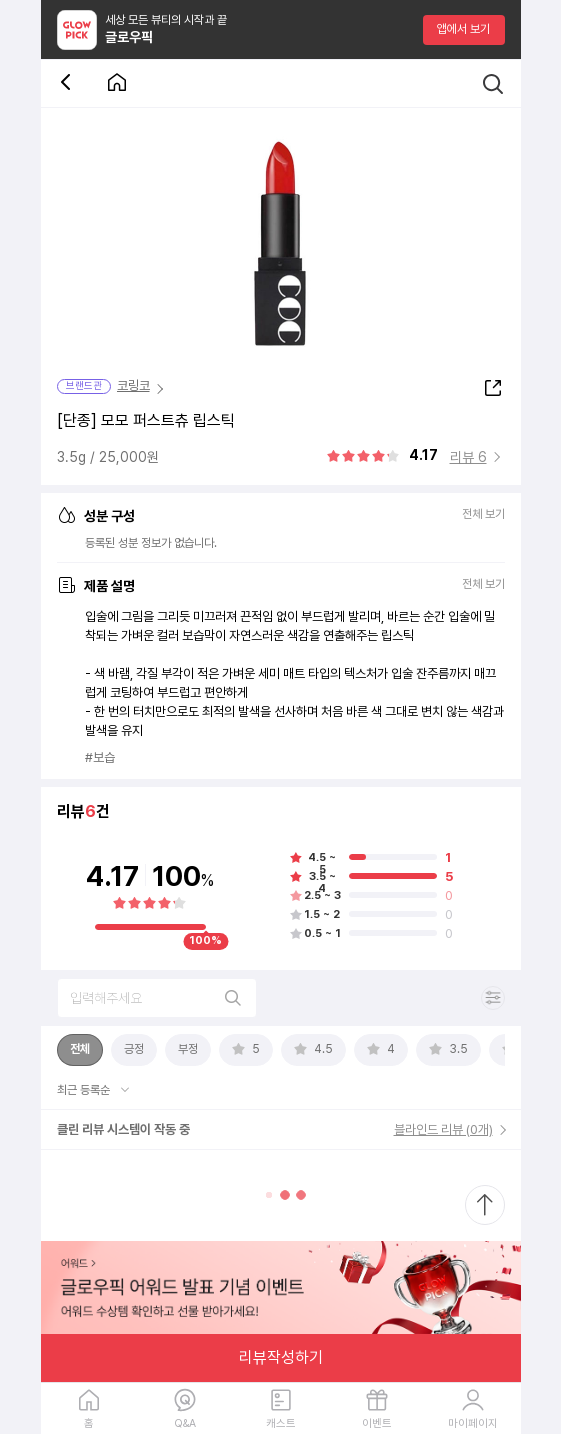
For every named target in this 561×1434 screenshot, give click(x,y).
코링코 (133, 385)
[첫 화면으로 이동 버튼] (117, 83)
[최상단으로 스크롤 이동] (485, 1205)
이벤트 (377, 1423)
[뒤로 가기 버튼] (69, 83)
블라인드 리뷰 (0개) (443, 1129)
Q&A (185, 1423)
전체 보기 (483, 514)
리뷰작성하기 (281, 1357)
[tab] (80, 1050)
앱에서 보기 (463, 29)
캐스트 (281, 1423)
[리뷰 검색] (157, 998)
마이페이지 (473, 1423)
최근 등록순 (85, 1090)
